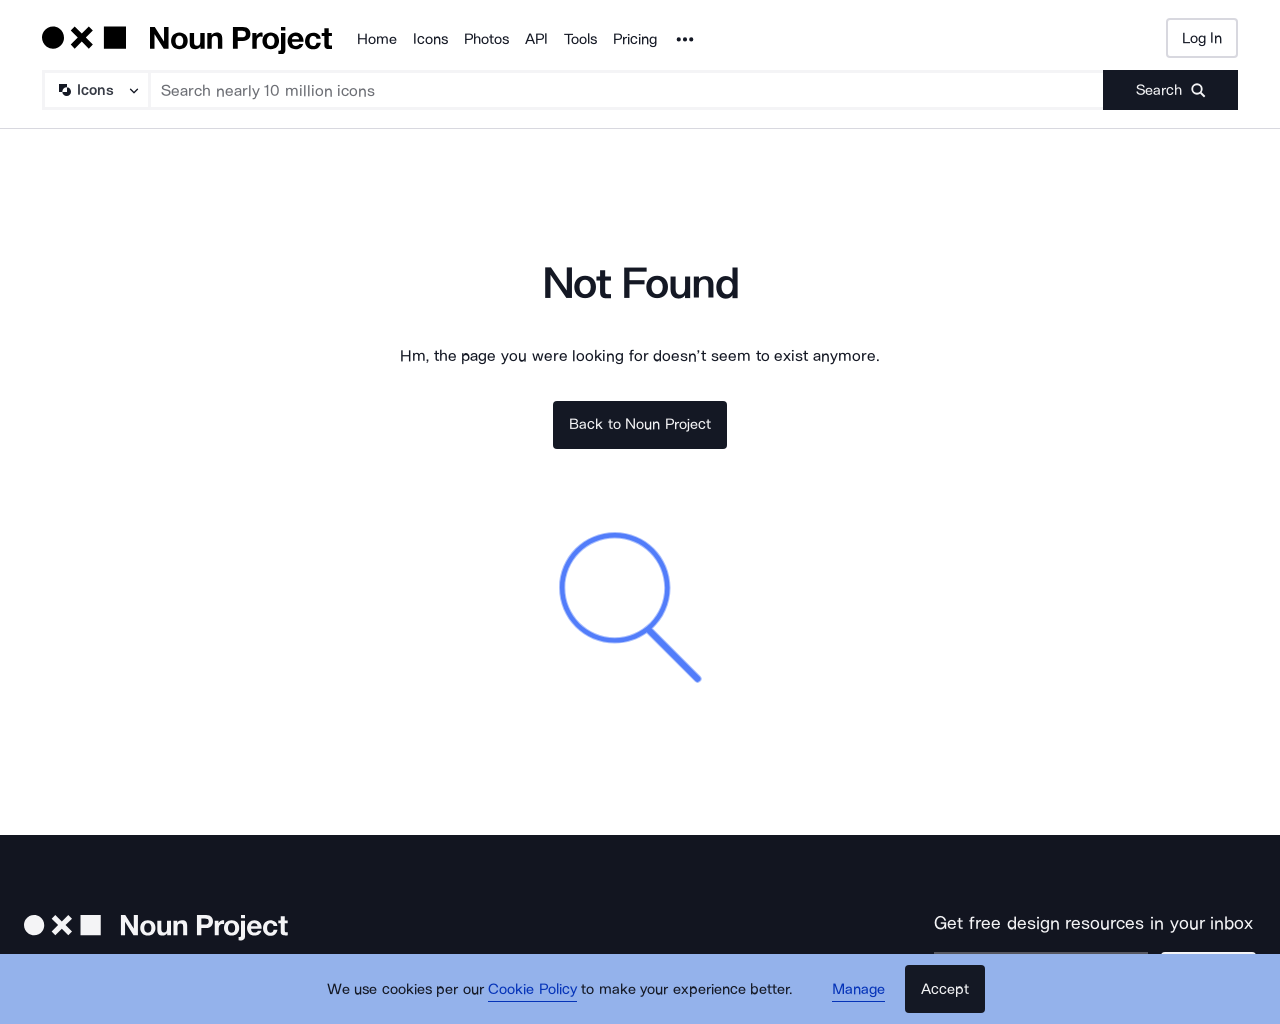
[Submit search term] (1170, 90)
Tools (580, 39)
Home (377, 39)
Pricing (635, 39)
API (536, 39)
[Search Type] (95, 90)
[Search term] (627, 90)
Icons (430, 39)
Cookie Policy (532, 989)
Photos (486, 39)
